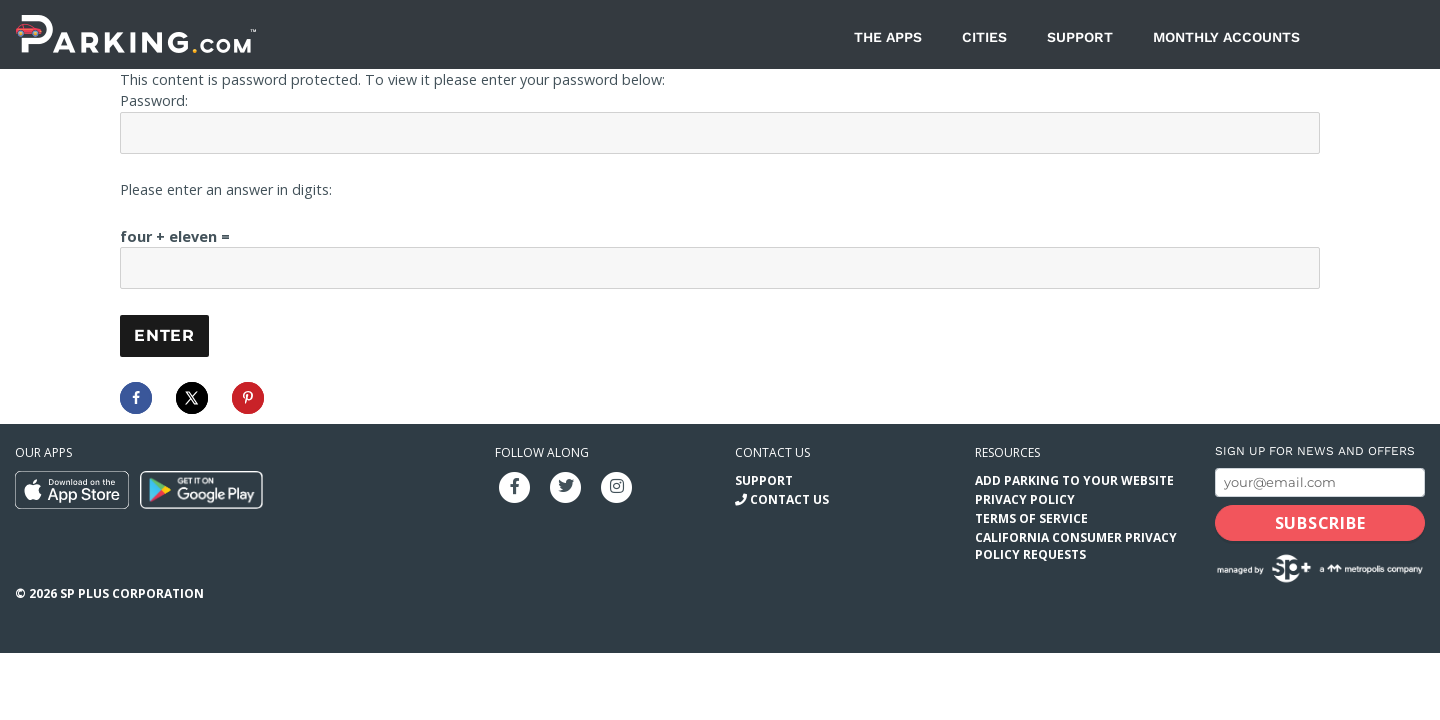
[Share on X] (192, 398)
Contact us (772, 452)
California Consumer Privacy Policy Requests (1076, 546)
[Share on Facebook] (136, 398)
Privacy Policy (1025, 499)
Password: (154, 100)
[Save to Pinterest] (248, 398)
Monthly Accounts (1226, 37)
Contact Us (789, 499)
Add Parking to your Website (1074, 480)
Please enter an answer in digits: (226, 189)
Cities (984, 37)
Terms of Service (1031, 518)
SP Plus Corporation (132, 593)
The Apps (888, 37)
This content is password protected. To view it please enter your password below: (392, 79)
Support (1080, 37)
